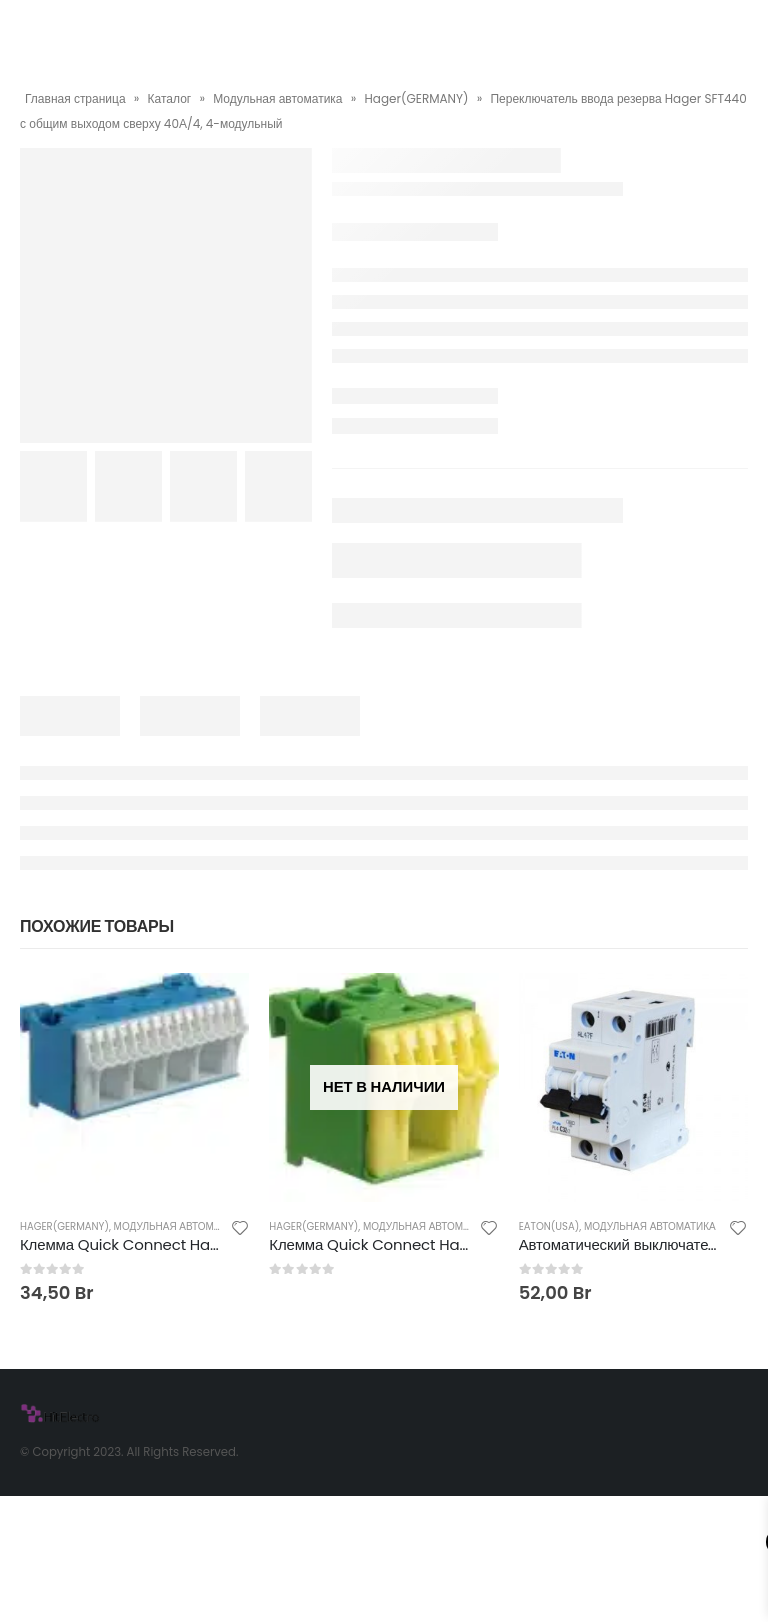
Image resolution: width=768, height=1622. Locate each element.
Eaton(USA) (549, 1226)
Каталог (170, 98)
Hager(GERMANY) (417, 98)
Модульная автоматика (277, 98)
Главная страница (75, 98)
